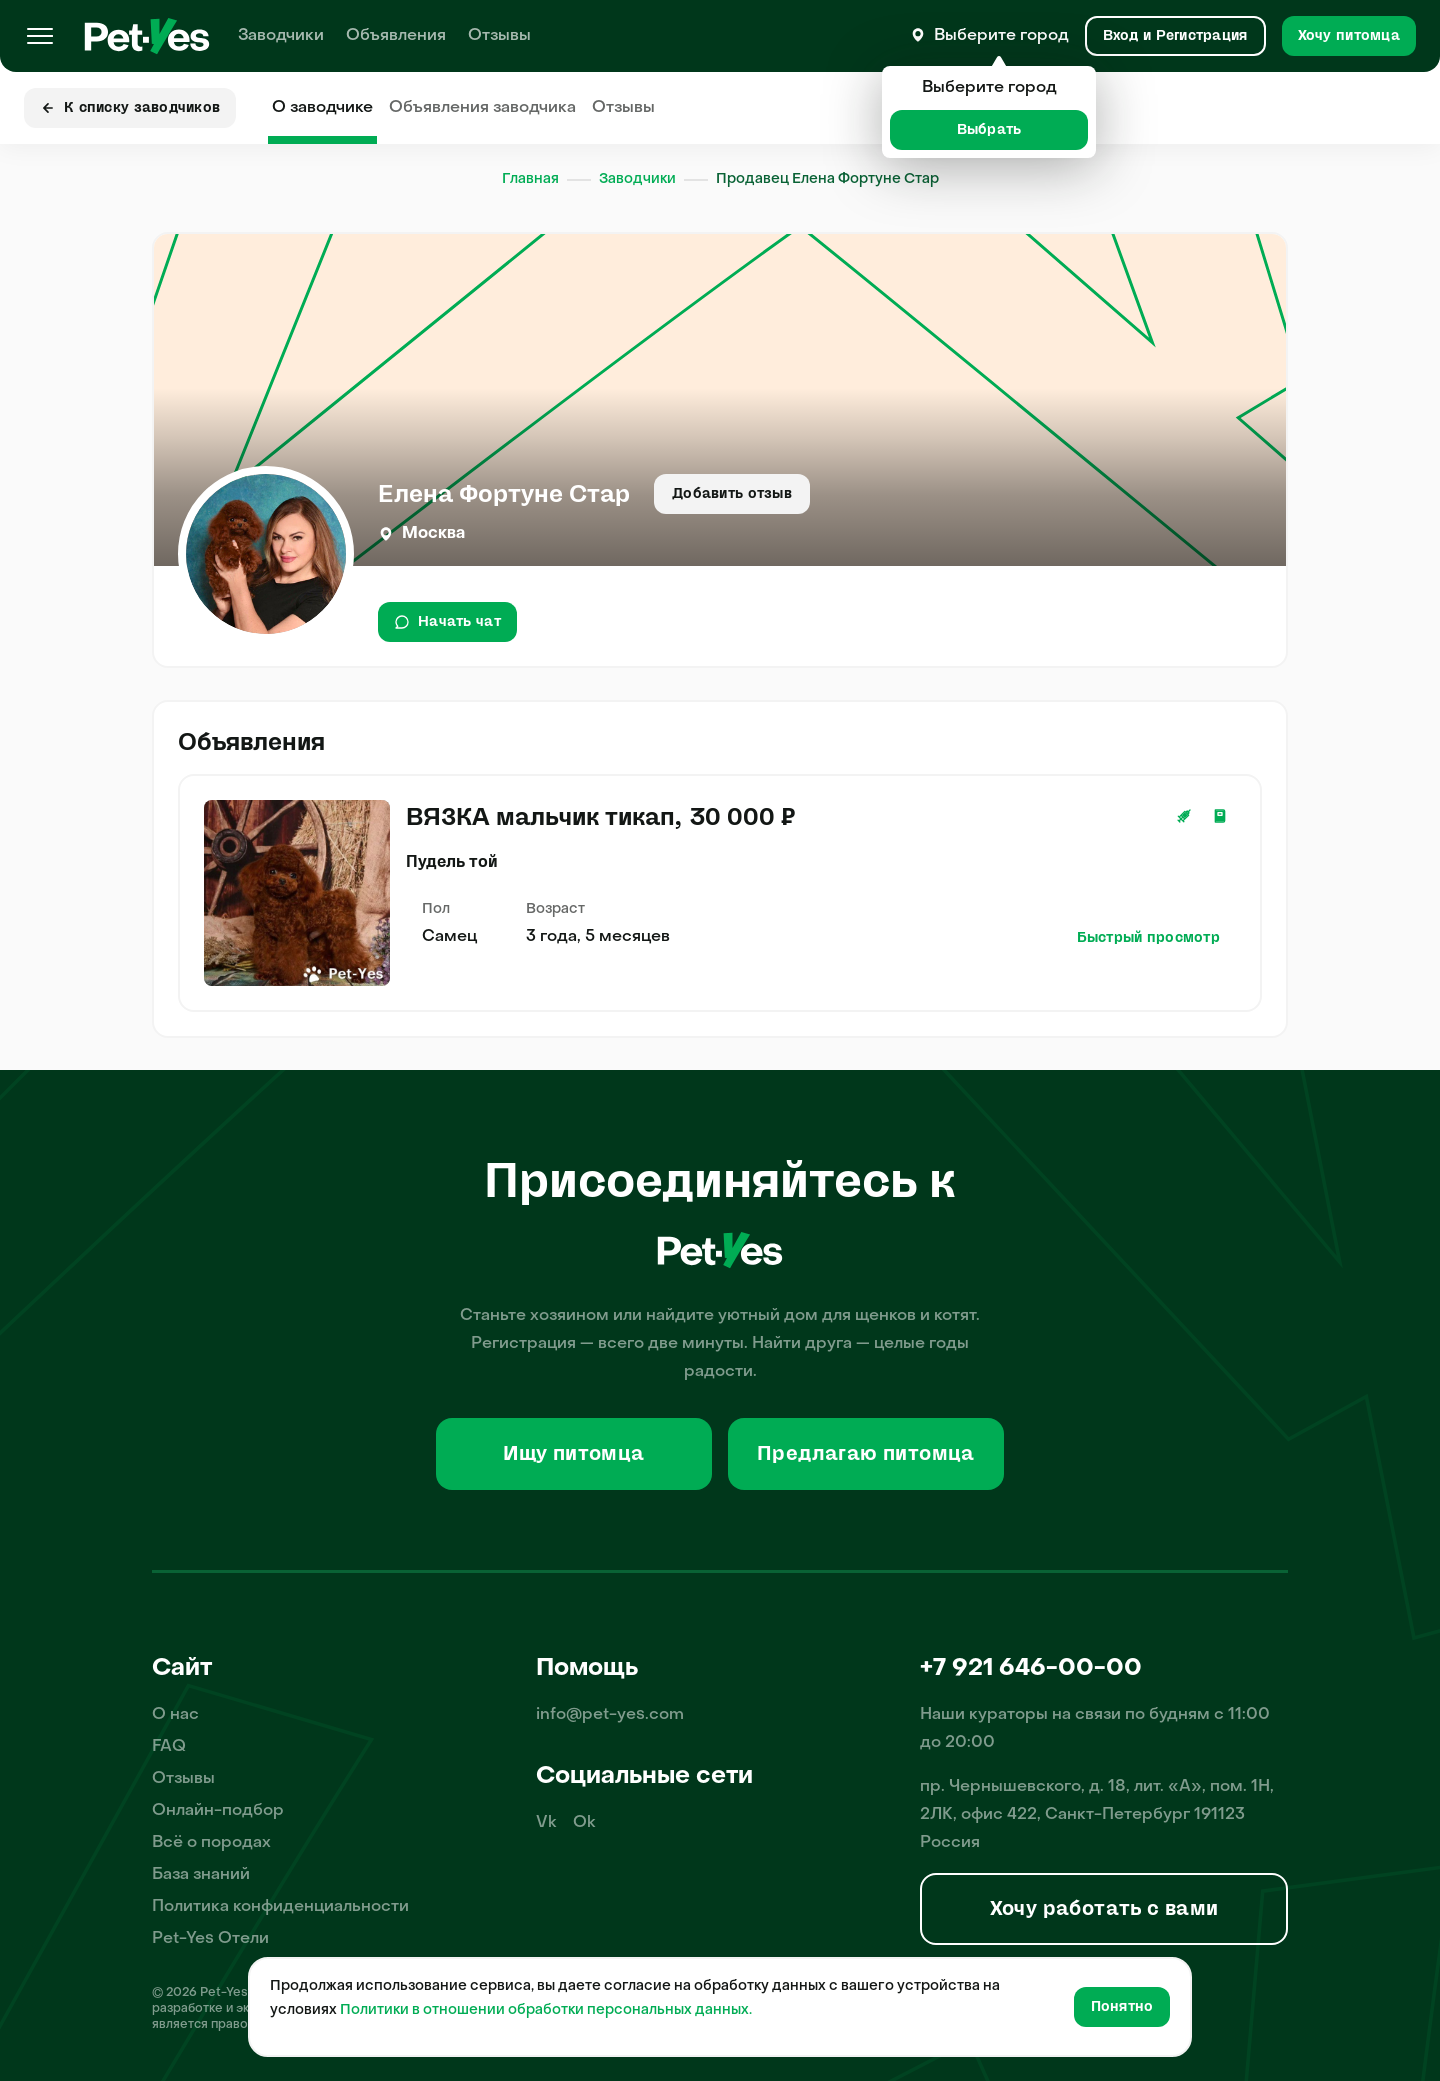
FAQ (169, 1747)
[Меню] (40, 36)
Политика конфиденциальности (280, 1907)
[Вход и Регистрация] (1175, 36)
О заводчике (322, 108)
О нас (175, 1715)
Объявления (396, 36)
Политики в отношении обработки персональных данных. (546, 2010)
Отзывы (499, 36)
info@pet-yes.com (610, 1715)
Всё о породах (211, 1843)
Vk (546, 1823)
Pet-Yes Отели (210, 1939)
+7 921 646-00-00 (1031, 1669)
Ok (584, 1823)
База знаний (201, 1875)
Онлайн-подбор (218, 1811)
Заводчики (281, 36)
